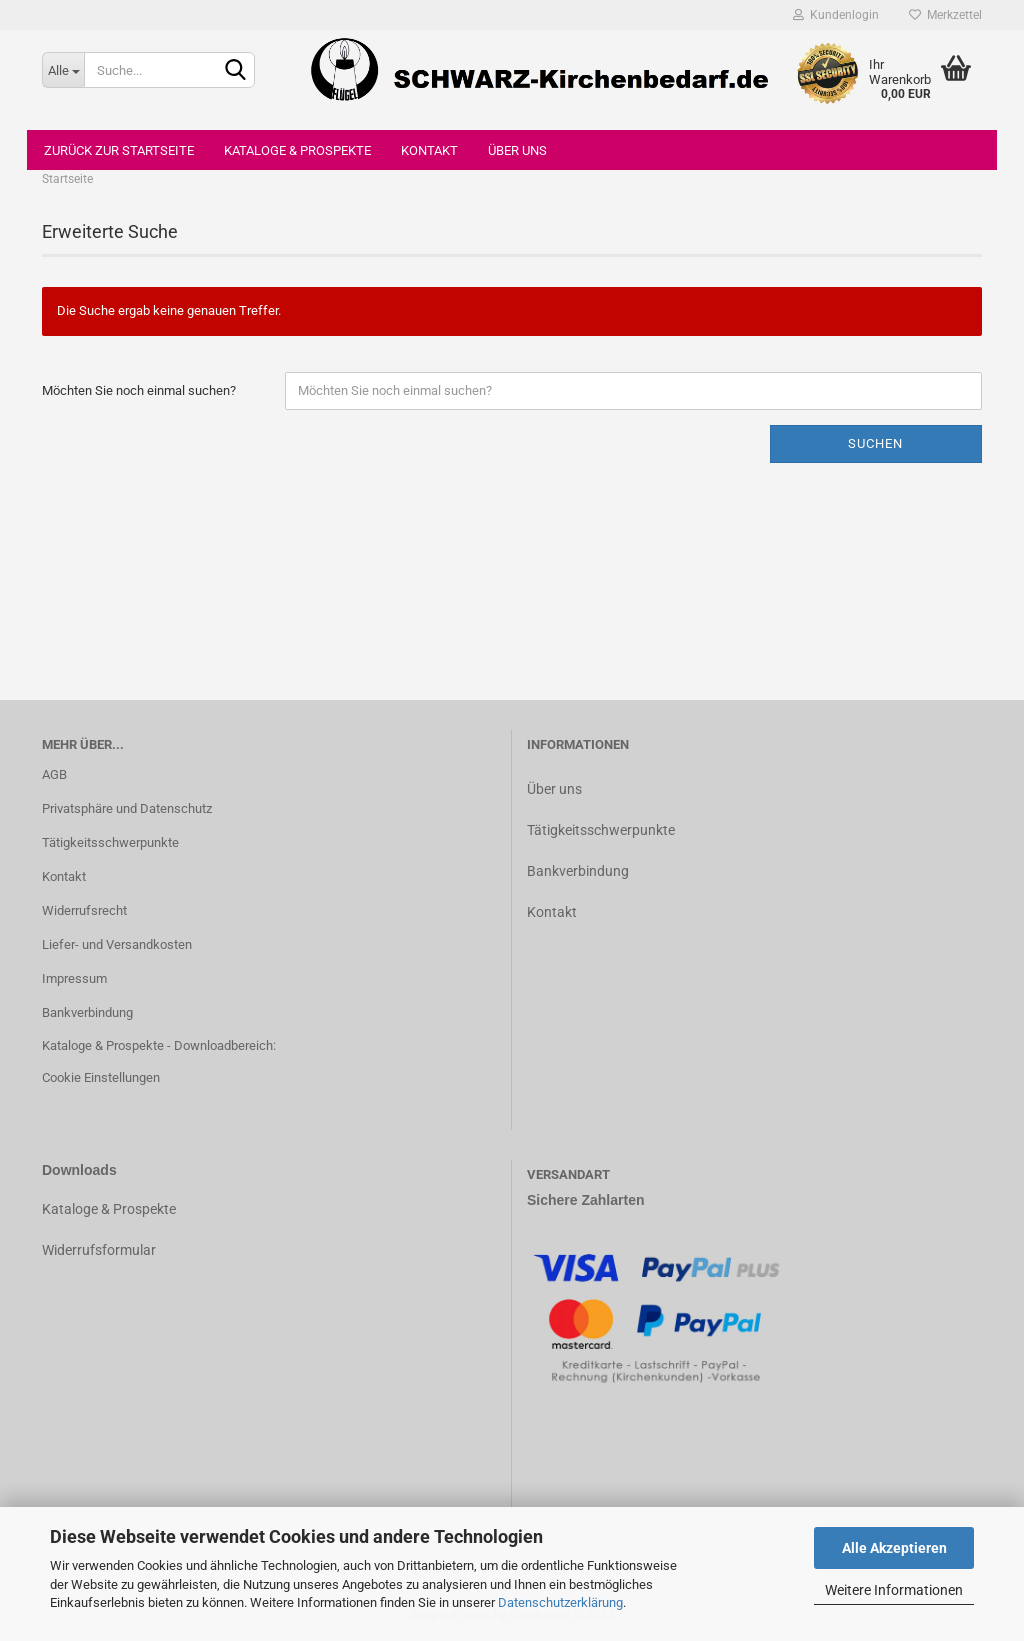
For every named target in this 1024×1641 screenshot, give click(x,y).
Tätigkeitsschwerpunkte (110, 842)
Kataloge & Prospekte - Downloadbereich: (159, 1045)
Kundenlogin (836, 15)
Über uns (517, 150)
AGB (54, 774)
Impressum (74, 978)
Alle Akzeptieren (894, 1548)
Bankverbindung (87, 1012)
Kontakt (429, 150)
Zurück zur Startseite (119, 150)
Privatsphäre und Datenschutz (127, 808)
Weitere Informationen (894, 1590)
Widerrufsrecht (84, 910)
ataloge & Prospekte (113, 1209)
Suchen (875, 443)
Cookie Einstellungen (101, 1077)
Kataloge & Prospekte (297, 150)
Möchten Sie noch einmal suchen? (139, 390)
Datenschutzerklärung (560, 1602)
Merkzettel (945, 15)
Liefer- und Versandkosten (117, 944)
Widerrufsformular (99, 1250)
